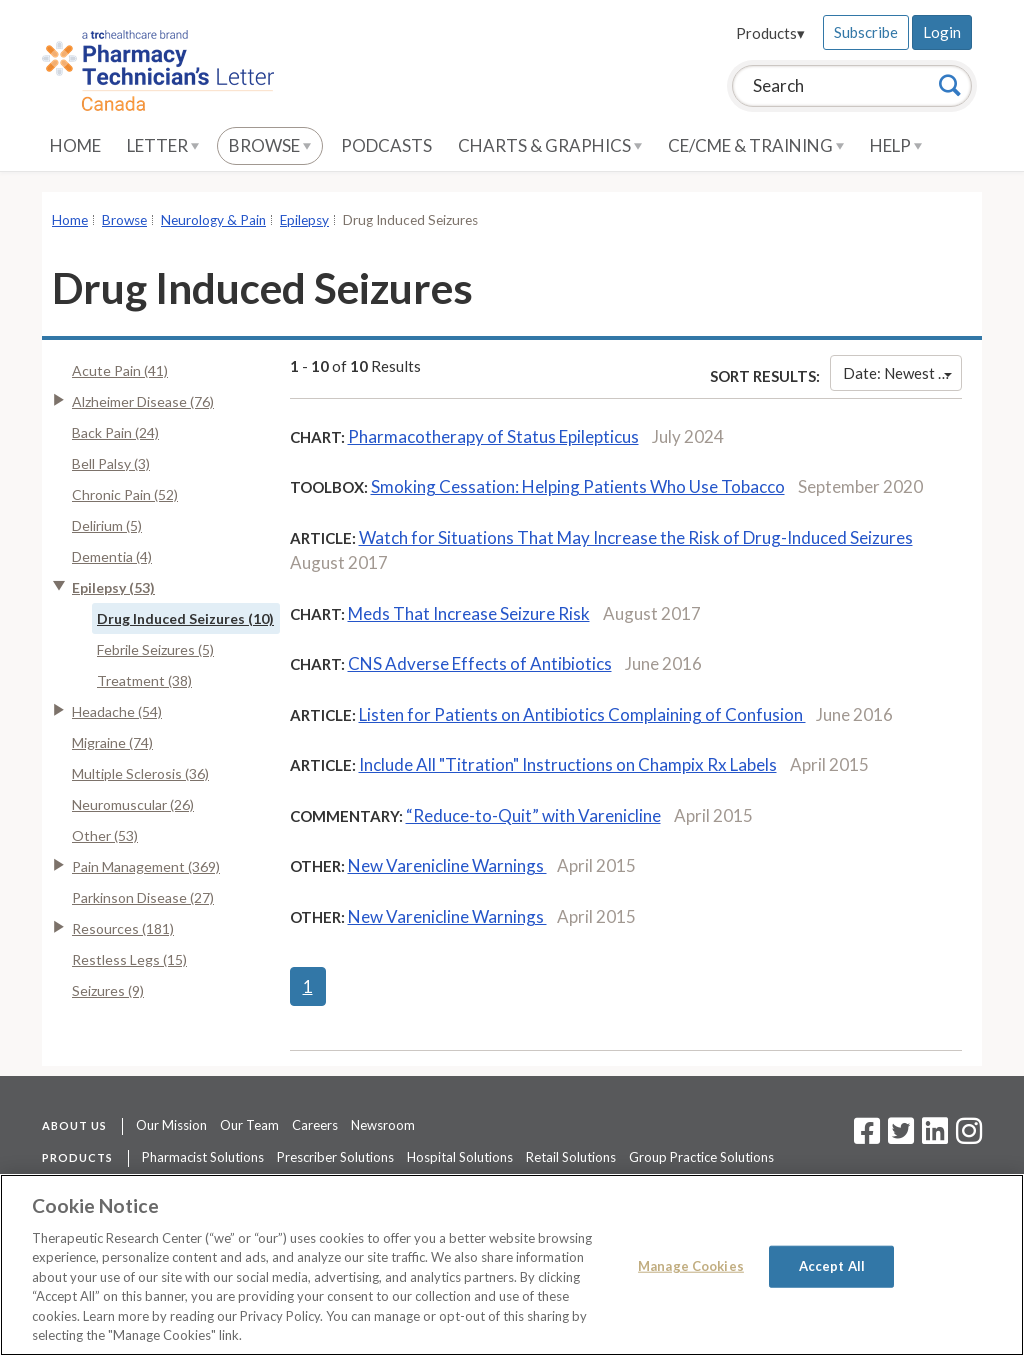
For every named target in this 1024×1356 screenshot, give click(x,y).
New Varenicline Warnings (447, 865)
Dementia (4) (112, 556)
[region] (512, 1265)
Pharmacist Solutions (203, 1157)
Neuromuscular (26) (133, 804)
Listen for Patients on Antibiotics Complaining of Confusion (582, 714)
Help (896, 145)
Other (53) (105, 835)
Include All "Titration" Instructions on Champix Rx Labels (568, 764)
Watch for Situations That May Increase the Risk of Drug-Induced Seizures (636, 537)
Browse (270, 145)
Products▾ (770, 33)
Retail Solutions (571, 1157)
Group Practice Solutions (701, 1157)
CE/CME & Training (756, 145)
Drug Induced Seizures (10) (185, 618)
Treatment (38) (144, 680)
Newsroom (383, 1125)
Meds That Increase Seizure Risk (469, 613)
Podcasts (386, 145)
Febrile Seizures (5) (155, 649)
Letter (163, 145)
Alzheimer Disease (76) (143, 401)
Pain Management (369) (146, 866)
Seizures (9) (108, 990)
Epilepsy (304, 220)
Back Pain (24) (115, 432)
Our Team (249, 1125)
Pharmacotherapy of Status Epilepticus (493, 436)
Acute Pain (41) (120, 370)
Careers (315, 1125)
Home (75, 145)
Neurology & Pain (213, 220)
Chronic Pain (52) (125, 494)
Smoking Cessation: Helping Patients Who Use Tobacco (578, 486)
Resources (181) (123, 928)
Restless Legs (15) (129, 959)
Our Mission (171, 1125)
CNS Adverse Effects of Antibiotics (480, 663)
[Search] (950, 85)
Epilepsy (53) (113, 587)
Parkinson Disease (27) (143, 897)
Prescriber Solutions (335, 1157)
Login (942, 32)
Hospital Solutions (460, 1157)
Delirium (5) (107, 525)
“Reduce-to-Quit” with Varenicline (533, 815)
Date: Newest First (902, 373)
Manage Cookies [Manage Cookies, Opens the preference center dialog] (691, 1266)
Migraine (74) (112, 742)
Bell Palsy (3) (111, 463)
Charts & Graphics (550, 145)
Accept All (832, 1266)
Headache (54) (117, 711)
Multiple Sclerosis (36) (140, 773)
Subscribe (866, 32)
